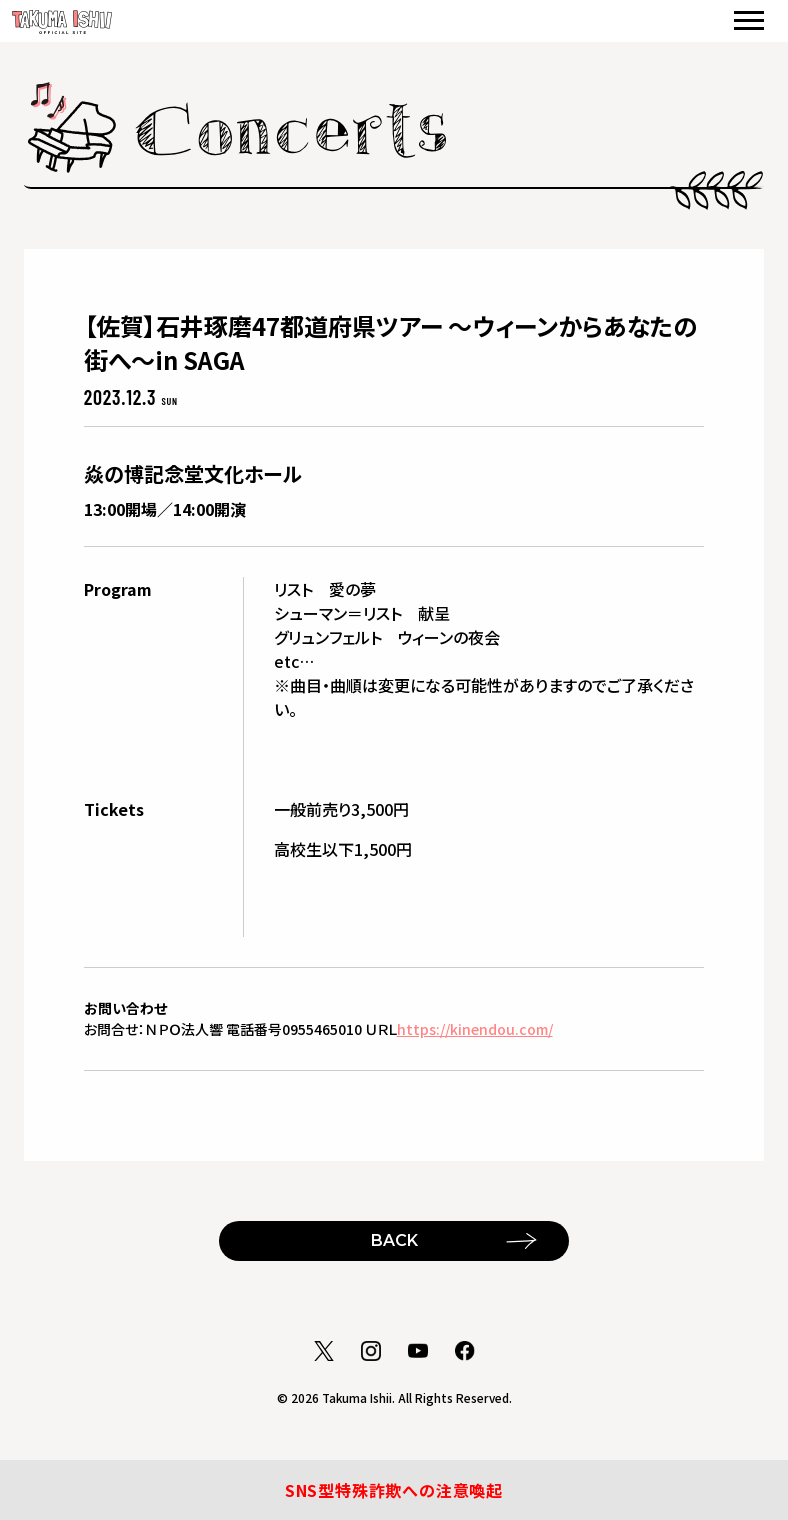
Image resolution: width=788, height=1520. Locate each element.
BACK (394, 1240)
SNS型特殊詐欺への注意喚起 (394, 1490)
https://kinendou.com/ (475, 1029)
